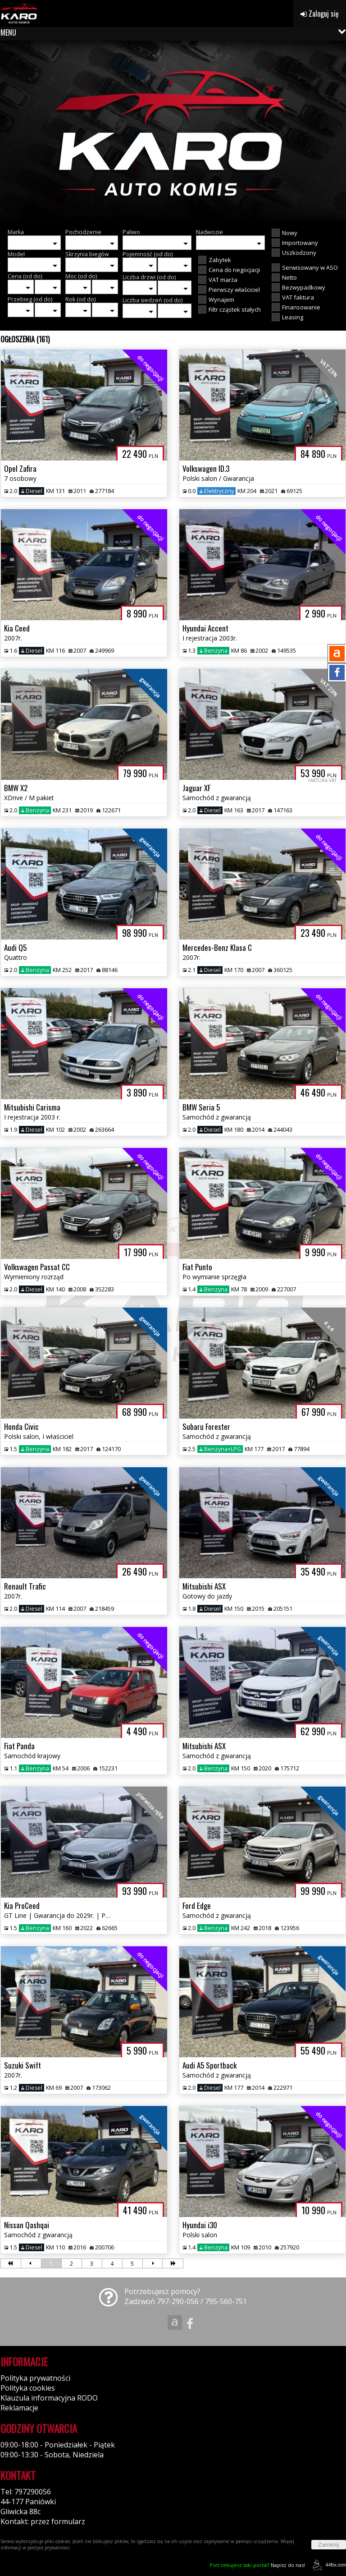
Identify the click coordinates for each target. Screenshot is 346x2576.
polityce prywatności (48, 2547)
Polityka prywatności (35, 2378)
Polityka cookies (27, 2388)
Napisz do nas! (257, 2565)
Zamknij (328, 2544)
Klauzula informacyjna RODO (49, 2398)
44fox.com (328, 2565)
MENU (8, 32)
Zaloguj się (319, 13)
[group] (173, 131)
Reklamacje (19, 2408)
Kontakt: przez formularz (42, 2521)
